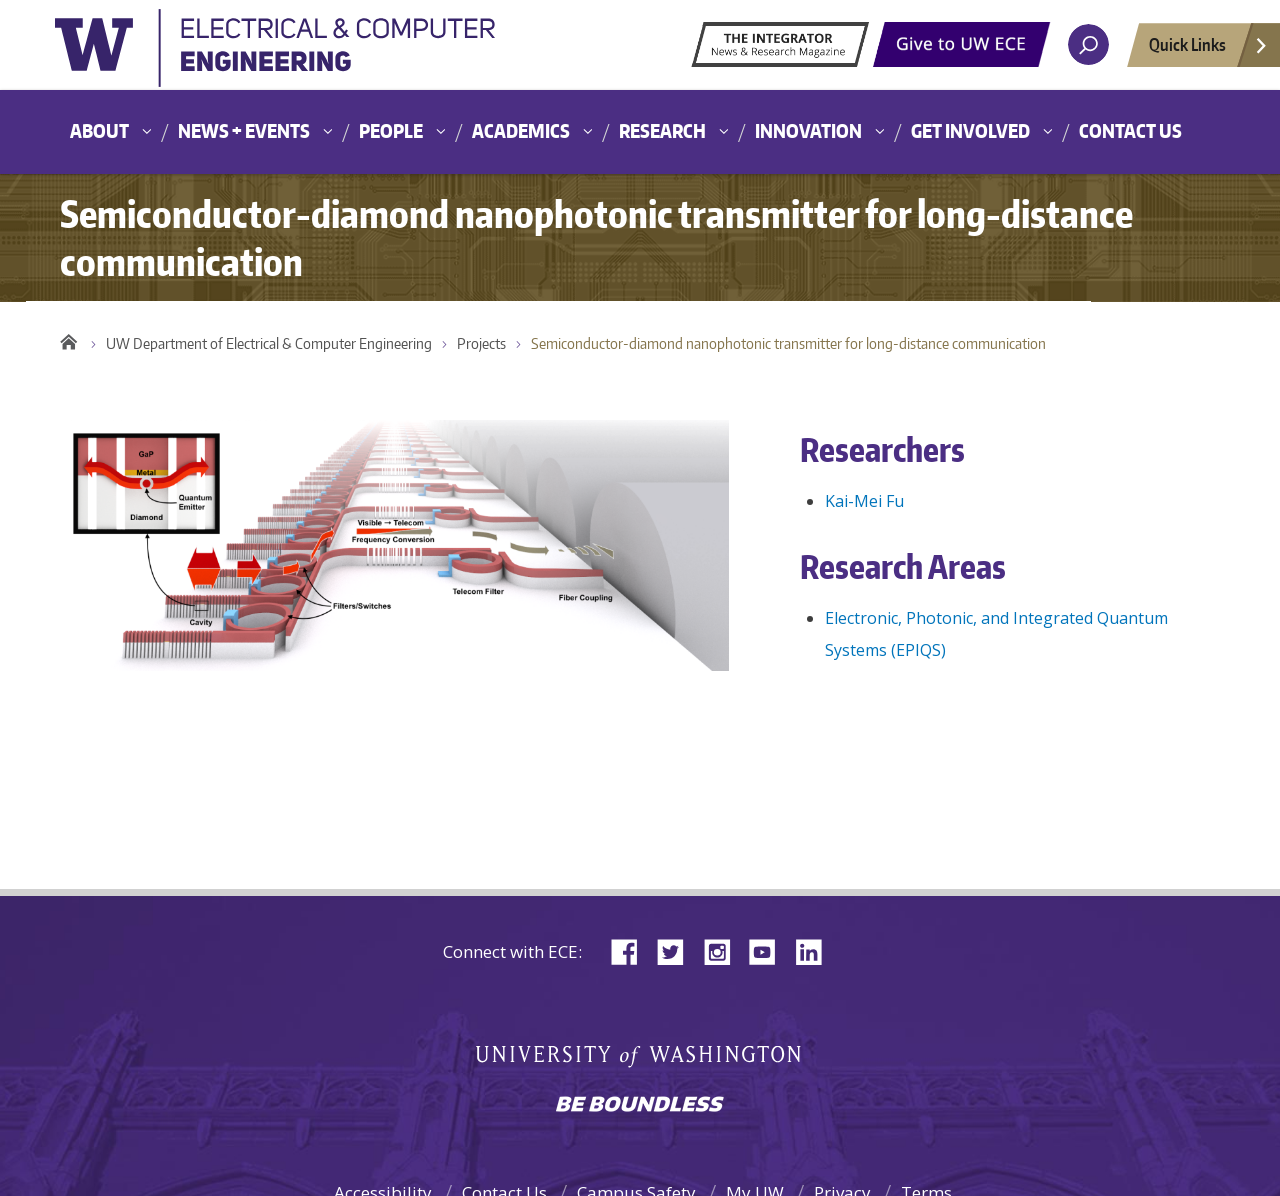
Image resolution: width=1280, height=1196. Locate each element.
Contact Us (1130, 130)
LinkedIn (816, 950)
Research (662, 130)
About (99, 130)
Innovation (808, 130)
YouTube (770, 950)
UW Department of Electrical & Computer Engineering (269, 343)
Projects (481, 343)
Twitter (678, 950)
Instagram (724, 950)
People (391, 130)
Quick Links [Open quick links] (1209, 50)
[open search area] (1088, 44)
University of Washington (275, 54)
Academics (521, 130)
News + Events (244, 130)
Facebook (632, 950)
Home (68, 339)
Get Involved (970, 130)
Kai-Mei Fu (864, 501)
